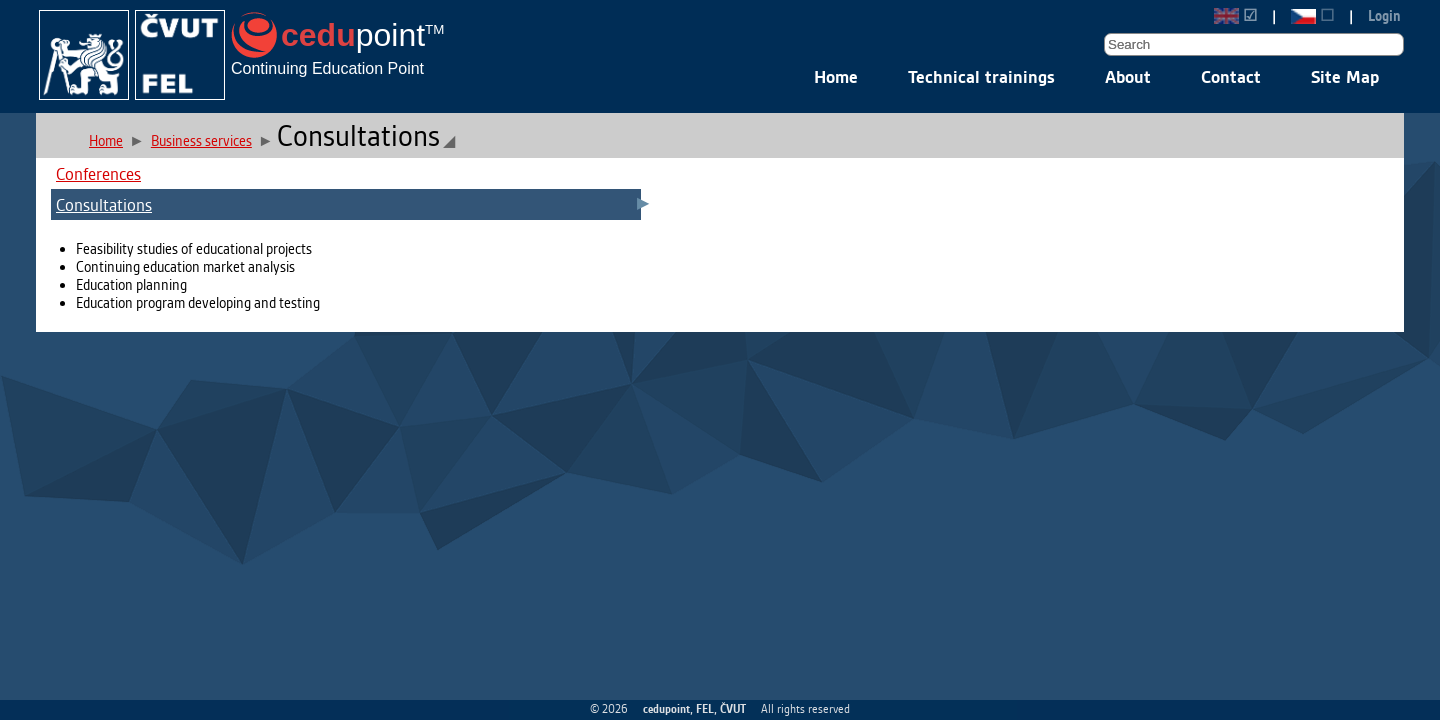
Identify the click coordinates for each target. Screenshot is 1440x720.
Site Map (1345, 76)
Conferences (98, 173)
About (1128, 76)
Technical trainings (981, 76)
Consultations (104, 204)
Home (836, 76)
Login (1384, 16)
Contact (1231, 76)
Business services (201, 141)
